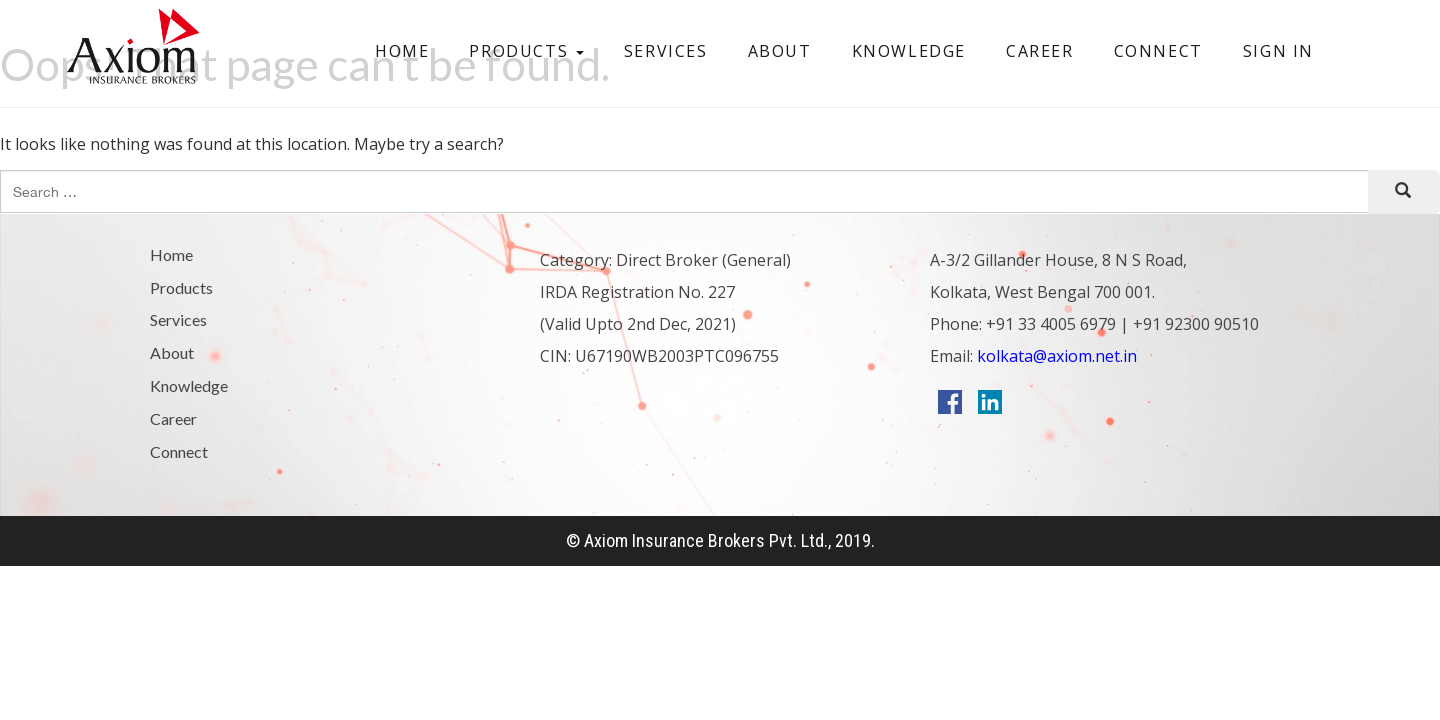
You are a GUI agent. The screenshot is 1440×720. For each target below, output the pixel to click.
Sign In (1278, 51)
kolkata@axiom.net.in (1055, 356)
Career (1040, 51)
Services (666, 51)
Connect (1158, 51)
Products (526, 51)
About (780, 51)
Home (402, 51)
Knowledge (909, 51)
